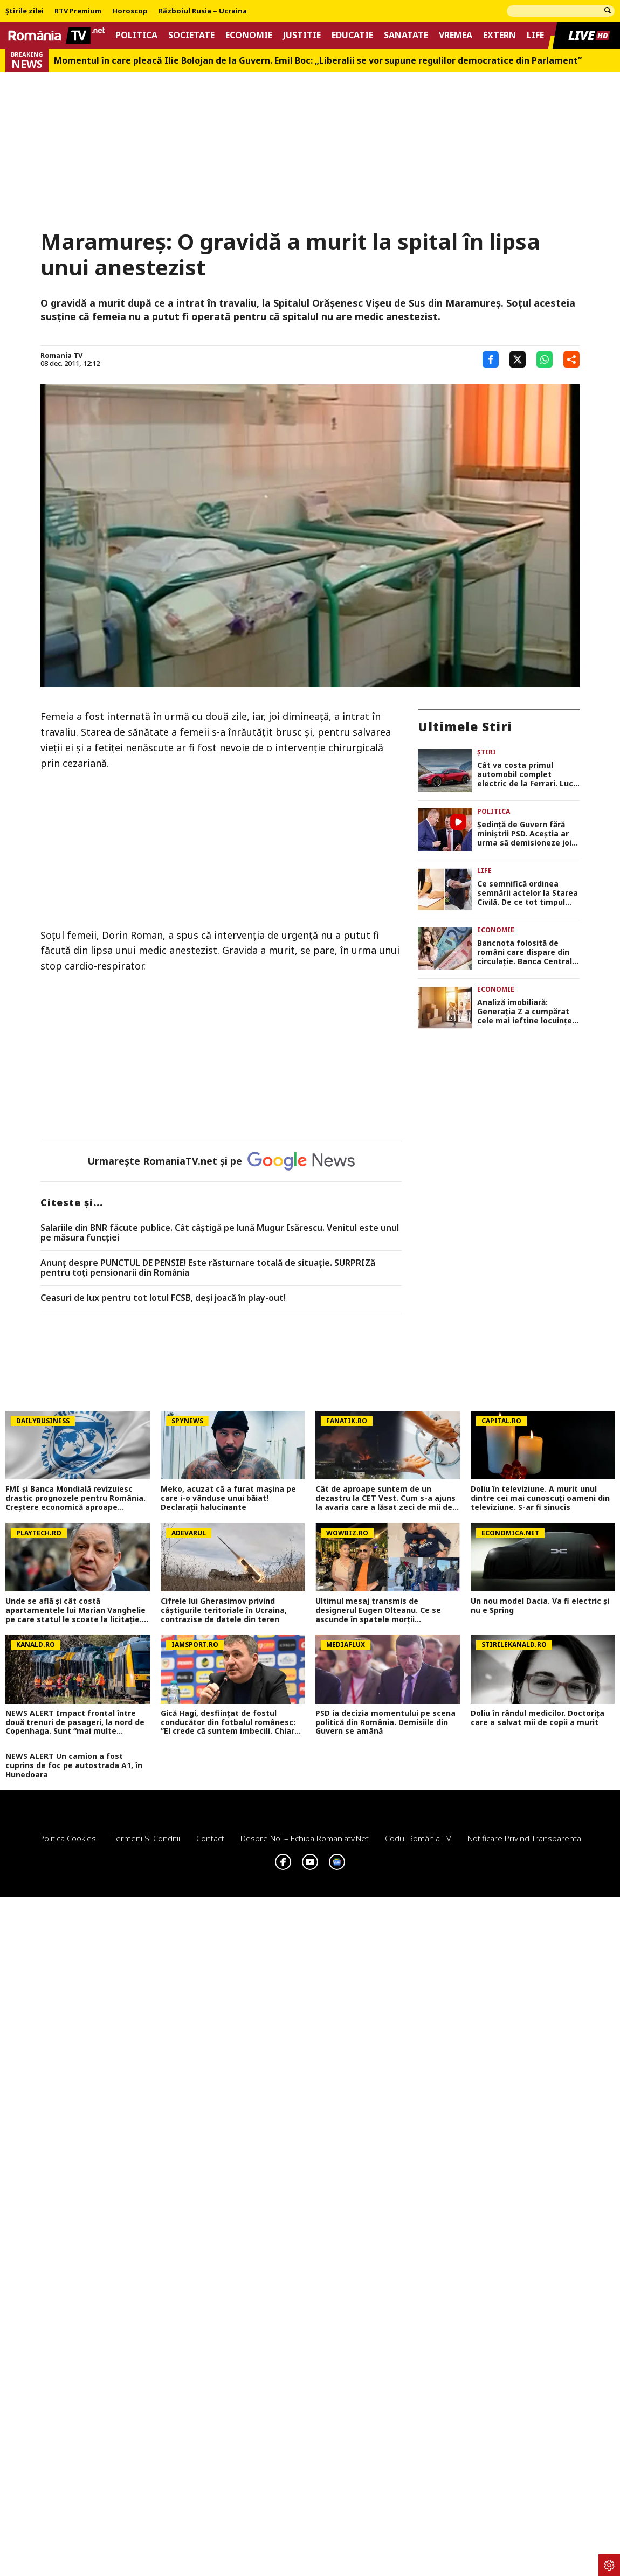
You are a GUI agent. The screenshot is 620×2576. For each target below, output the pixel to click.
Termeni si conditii (146, 1838)
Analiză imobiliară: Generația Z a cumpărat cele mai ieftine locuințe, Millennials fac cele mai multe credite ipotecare (525, 1011)
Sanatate (406, 35)
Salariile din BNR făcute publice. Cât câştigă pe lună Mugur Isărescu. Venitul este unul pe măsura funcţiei (219, 1232)
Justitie (302, 35)
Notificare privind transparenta (524, 1838)
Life (535, 35)
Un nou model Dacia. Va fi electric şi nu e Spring (540, 1606)
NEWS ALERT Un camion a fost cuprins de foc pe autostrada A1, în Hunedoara (73, 1765)
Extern (499, 35)
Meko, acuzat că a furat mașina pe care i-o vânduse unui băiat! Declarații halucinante (228, 1498)
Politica (136, 35)
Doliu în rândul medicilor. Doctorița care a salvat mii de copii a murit (537, 1718)
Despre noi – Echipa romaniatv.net (304, 1838)
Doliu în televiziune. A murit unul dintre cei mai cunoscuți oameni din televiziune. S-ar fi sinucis (540, 1498)
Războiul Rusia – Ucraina (203, 11)
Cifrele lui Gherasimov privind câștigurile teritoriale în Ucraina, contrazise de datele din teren (224, 1610)
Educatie (352, 35)
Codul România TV (418, 1838)
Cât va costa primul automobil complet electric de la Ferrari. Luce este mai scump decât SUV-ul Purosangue (527, 774)
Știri (486, 752)
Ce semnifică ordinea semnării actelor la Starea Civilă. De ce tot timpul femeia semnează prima (527, 893)
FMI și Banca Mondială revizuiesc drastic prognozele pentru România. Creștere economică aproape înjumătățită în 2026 (75, 1498)
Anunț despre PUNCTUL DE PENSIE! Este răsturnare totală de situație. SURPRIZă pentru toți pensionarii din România (207, 1267)
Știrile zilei (24, 11)
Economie (248, 35)
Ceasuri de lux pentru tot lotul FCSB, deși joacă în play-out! (163, 1298)
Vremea (455, 35)
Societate (191, 35)
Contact (210, 1838)
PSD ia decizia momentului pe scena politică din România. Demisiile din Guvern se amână (385, 1722)
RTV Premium (77, 11)
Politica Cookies (67, 1838)
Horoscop (130, 11)
